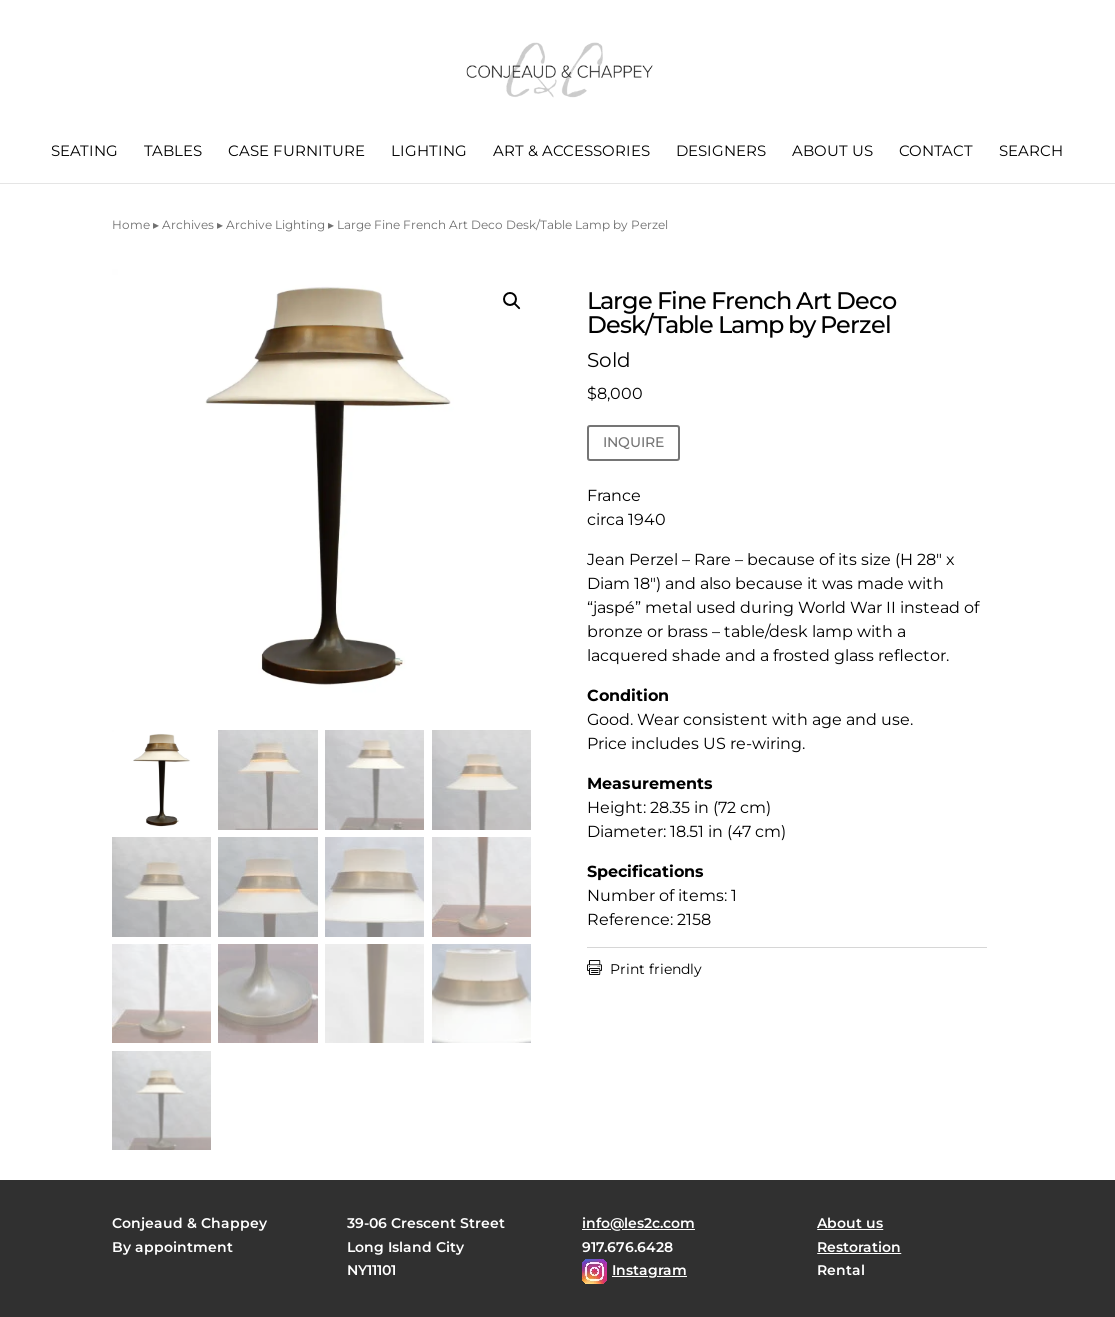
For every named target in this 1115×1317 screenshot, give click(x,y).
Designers (721, 152)
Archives (188, 224)
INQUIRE (633, 442)
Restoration (859, 1247)
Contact (936, 152)
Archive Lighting (275, 224)
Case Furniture (296, 152)
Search (1031, 152)
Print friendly (644, 969)
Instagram (649, 1270)
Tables (173, 152)
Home (131, 224)
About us (832, 152)
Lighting (429, 152)
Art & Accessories (571, 152)
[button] (512, 301)
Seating (84, 152)
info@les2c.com (638, 1223)
